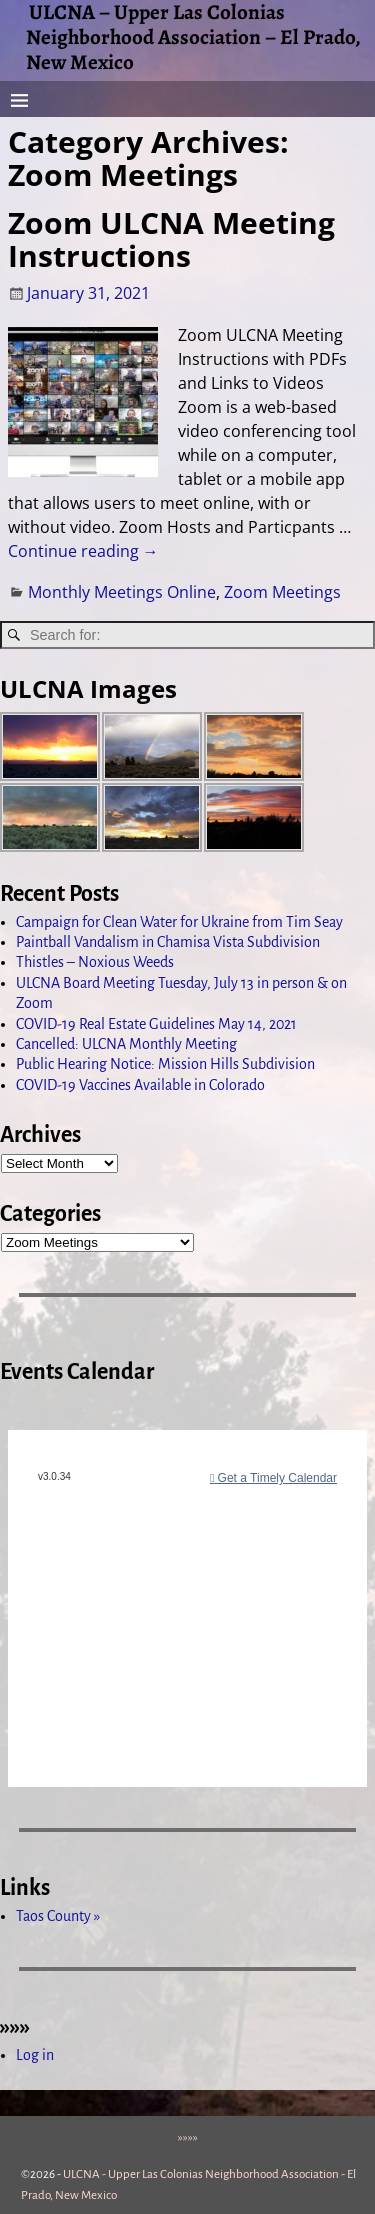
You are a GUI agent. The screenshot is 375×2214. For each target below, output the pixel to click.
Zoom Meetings (282, 592)
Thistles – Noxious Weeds (95, 962)
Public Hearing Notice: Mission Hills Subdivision (165, 1064)
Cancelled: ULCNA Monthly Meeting (126, 1044)
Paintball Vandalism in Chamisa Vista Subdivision (168, 942)
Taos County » (58, 1916)
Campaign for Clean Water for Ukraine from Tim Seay (179, 922)
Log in (35, 2055)
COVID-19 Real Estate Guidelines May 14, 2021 (156, 1024)
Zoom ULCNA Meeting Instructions (171, 239)
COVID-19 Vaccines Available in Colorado (140, 1085)
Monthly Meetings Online (122, 592)
